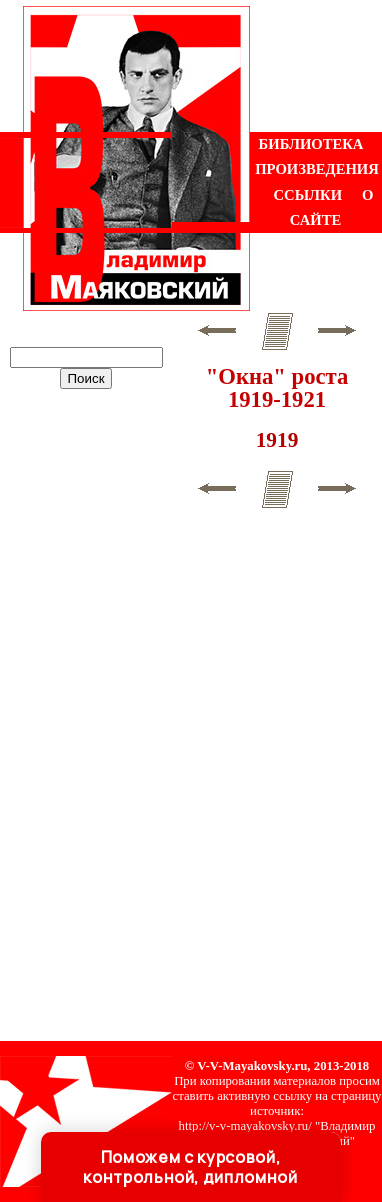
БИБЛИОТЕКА (311, 144)
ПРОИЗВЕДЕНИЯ (317, 169)
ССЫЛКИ (308, 195)
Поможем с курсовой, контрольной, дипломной (191, 1167)
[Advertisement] (316, 66)
